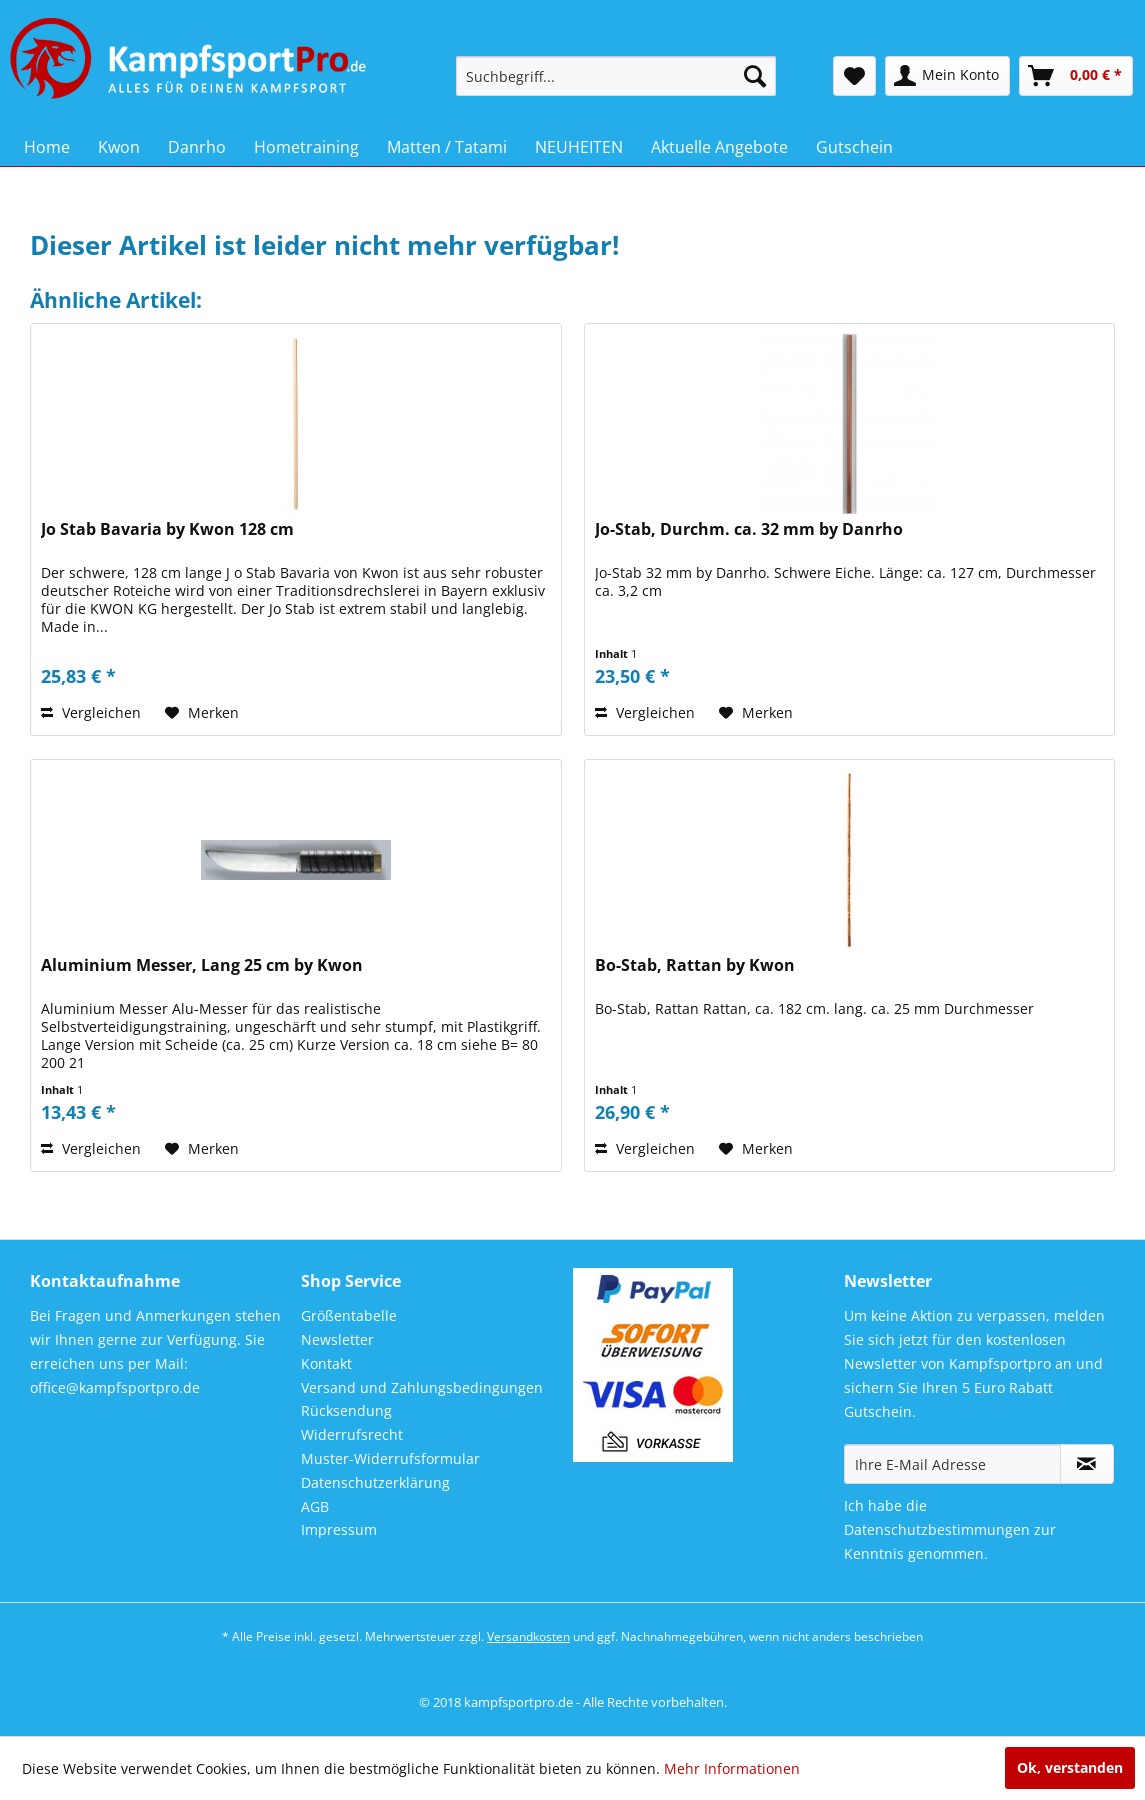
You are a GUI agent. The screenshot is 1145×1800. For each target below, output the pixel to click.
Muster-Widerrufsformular (390, 1458)
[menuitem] (616, 76)
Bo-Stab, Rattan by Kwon (695, 965)
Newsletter (337, 1339)
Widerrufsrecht (352, 1434)
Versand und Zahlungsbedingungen (422, 1387)
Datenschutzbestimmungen (937, 1529)
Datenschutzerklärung (375, 1482)
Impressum (339, 1529)
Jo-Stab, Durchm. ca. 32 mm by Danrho (749, 529)
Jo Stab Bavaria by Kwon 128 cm (167, 529)
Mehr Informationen (732, 1768)
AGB (315, 1506)
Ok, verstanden (1070, 1767)
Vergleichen (91, 712)
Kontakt (326, 1363)
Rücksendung (346, 1410)
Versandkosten (528, 1636)
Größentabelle (349, 1315)
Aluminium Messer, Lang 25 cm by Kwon (202, 965)
